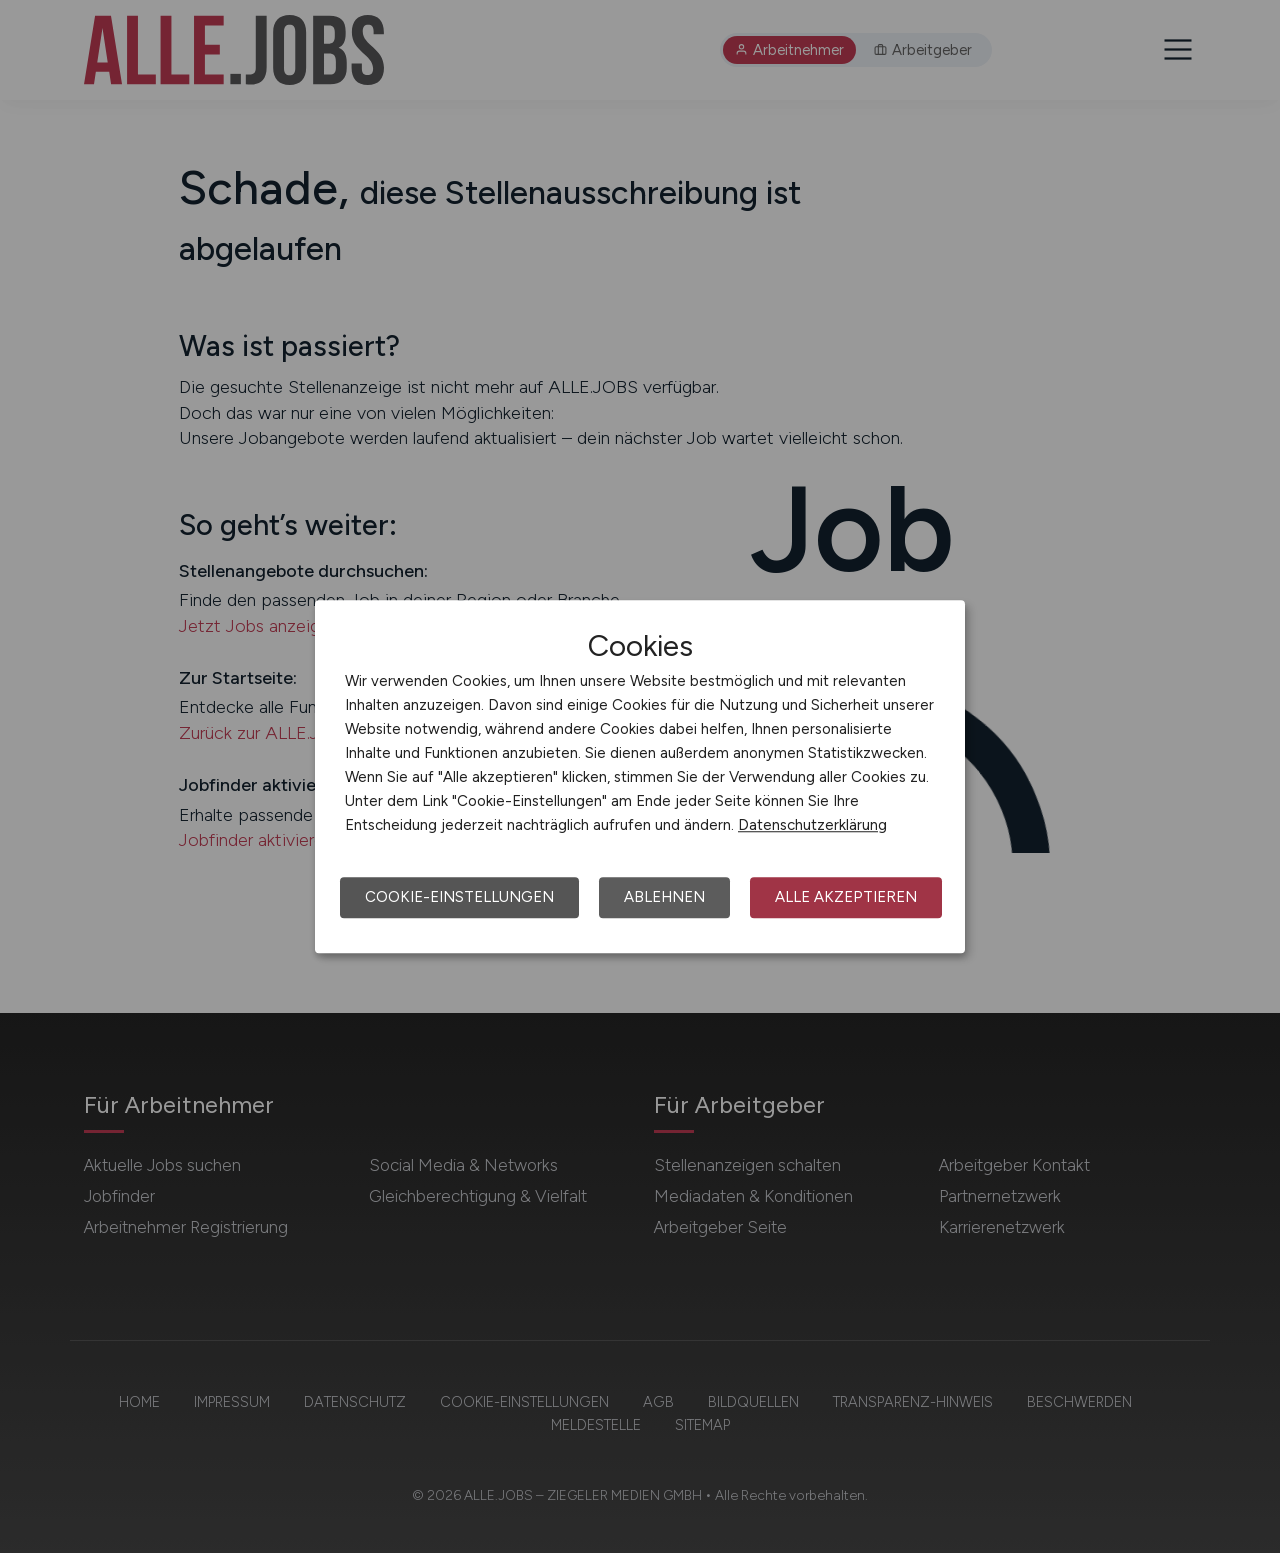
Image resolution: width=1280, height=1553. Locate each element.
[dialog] (640, 777)
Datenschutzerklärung (812, 825)
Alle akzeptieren (846, 897)
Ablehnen (664, 897)
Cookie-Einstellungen (459, 897)
